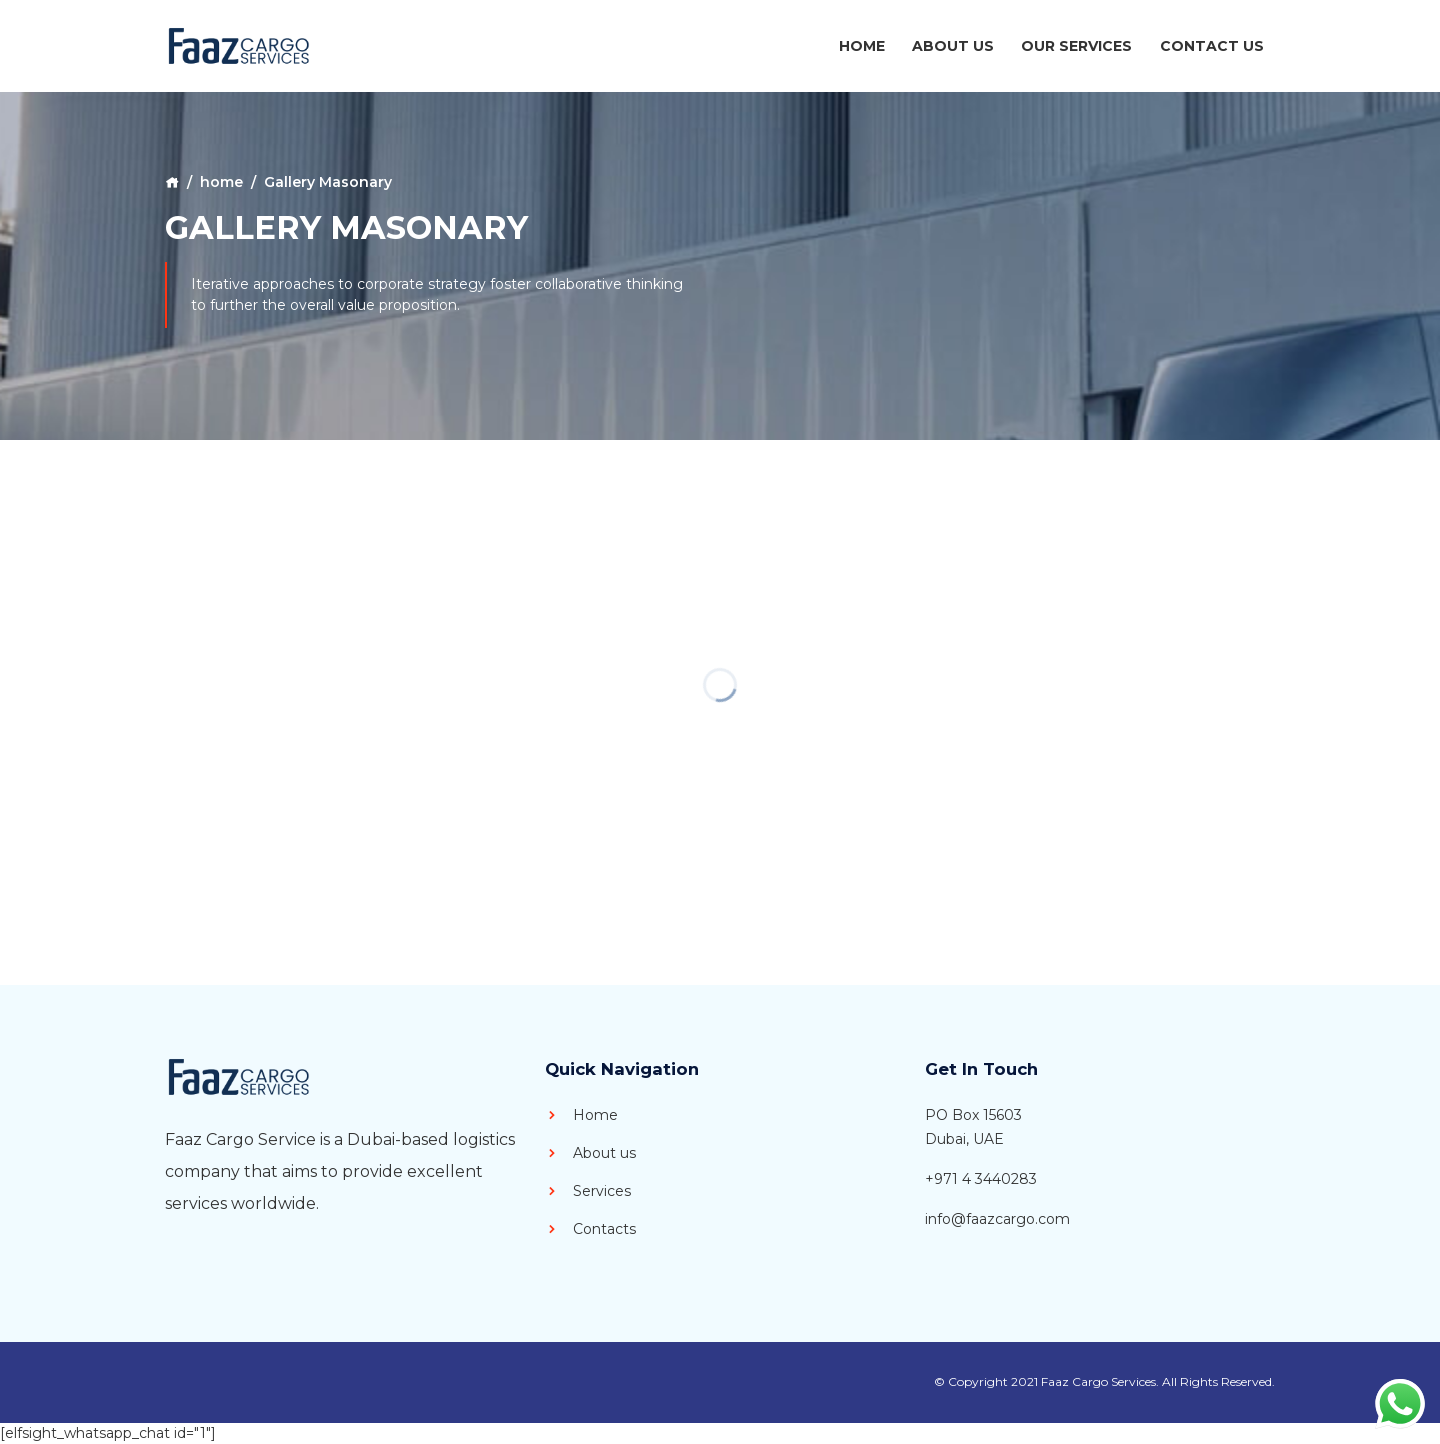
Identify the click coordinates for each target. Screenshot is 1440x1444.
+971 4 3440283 (981, 1179)
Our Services (1076, 46)
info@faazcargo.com (997, 1219)
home (221, 182)
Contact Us (1212, 46)
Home (862, 46)
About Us (953, 46)
